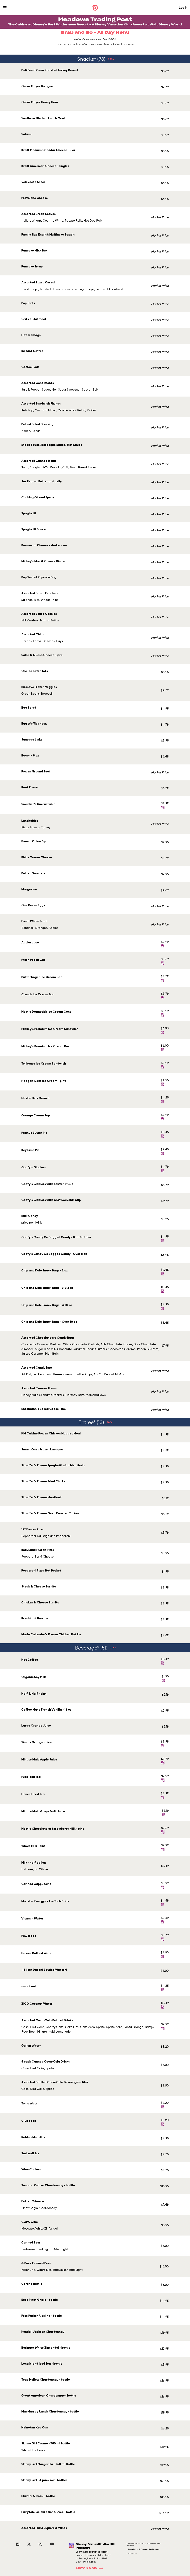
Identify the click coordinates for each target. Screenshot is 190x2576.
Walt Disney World (166, 24)
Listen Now (90, 2568)
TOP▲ (111, 59)
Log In (183, 7)
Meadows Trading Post (95, 19)
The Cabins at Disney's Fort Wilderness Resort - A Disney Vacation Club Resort (76, 24)
